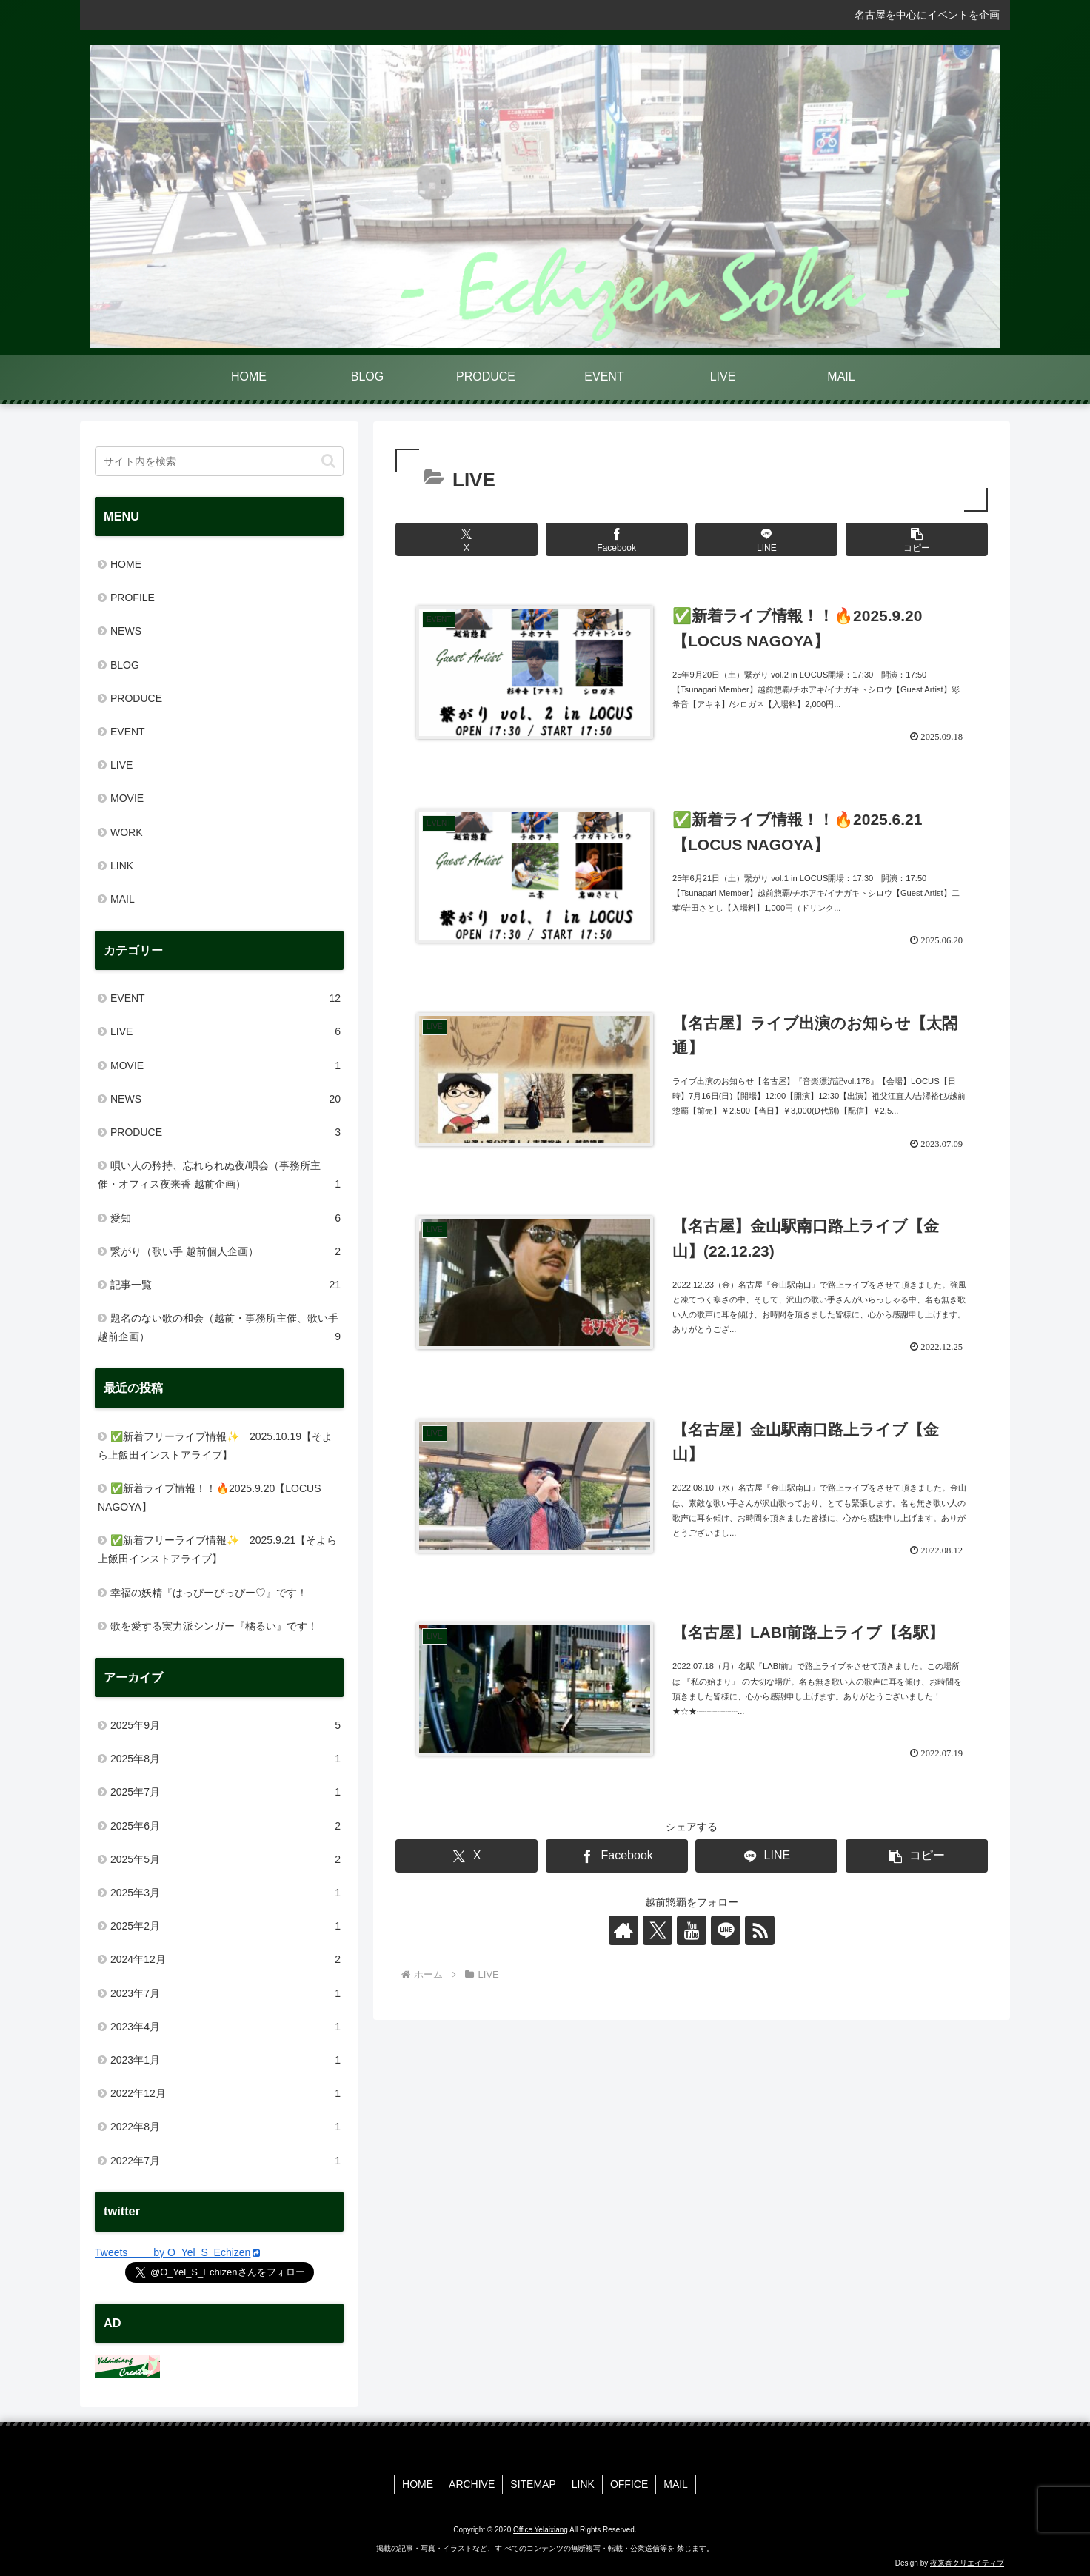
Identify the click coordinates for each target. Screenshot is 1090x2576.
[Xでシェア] (466, 539)
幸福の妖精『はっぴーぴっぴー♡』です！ (208, 1593)
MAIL (122, 899)
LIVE (121, 765)
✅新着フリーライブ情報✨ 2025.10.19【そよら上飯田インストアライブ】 (215, 1446)
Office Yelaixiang (540, 2530)
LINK (121, 866)
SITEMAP (532, 2484)
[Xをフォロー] (657, 1930)
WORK (126, 832)
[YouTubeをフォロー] (691, 1930)
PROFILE (132, 597)
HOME (125, 564)
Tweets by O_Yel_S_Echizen (177, 2252)
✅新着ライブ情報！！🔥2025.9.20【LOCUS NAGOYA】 (209, 1497)
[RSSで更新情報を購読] (760, 1930)
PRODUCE (136, 698)
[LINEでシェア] (766, 539)
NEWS (125, 631)
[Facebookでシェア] (617, 539)
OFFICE (629, 2484)
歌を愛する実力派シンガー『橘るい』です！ (214, 1626)
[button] (917, 539)
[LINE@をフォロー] (725, 1930)
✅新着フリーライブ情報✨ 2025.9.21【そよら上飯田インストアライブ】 (217, 1549)
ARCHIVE (472, 2484)
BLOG (124, 665)
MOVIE (127, 798)
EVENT (127, 731)
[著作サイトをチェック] (623, 1930)
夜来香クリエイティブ (967, 2563)
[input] (219, 461)
